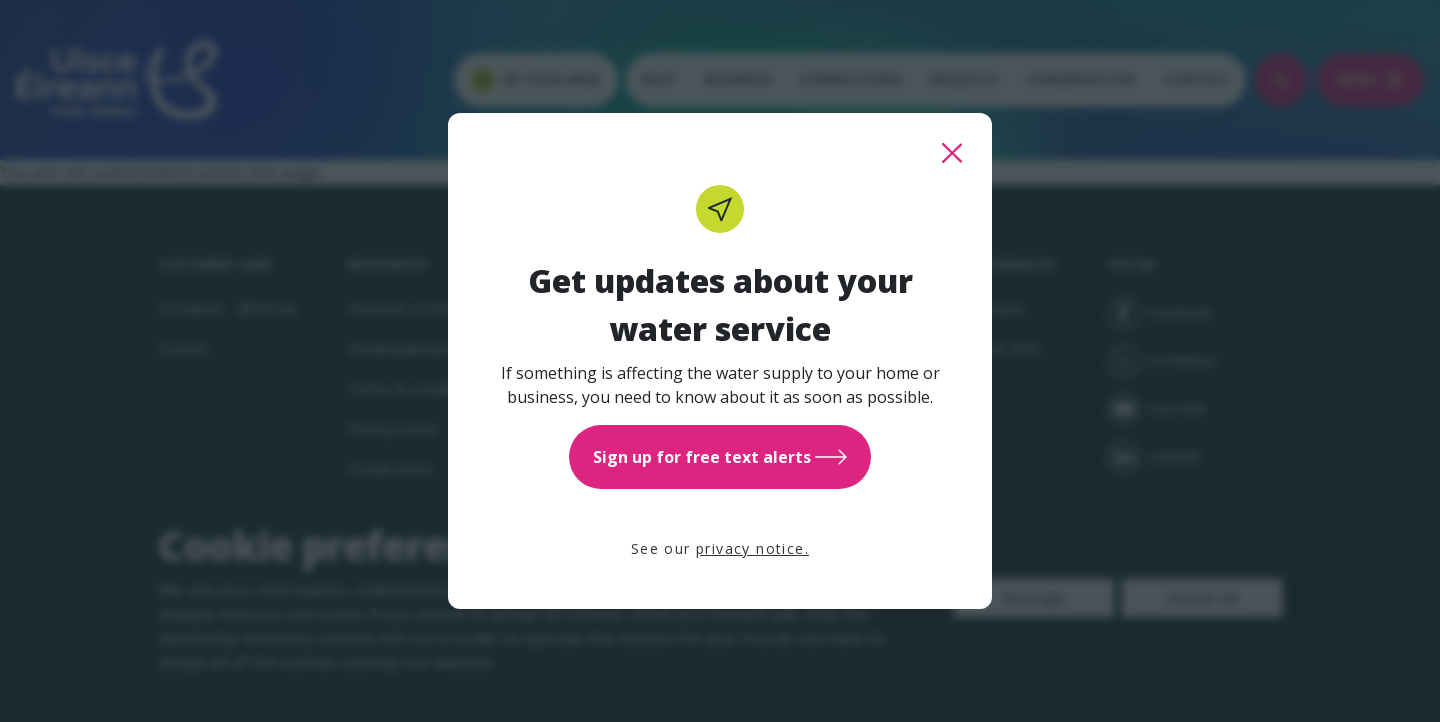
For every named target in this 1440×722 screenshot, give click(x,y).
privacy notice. (752, 548)
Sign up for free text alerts (720, 457)
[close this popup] (952, 153)
